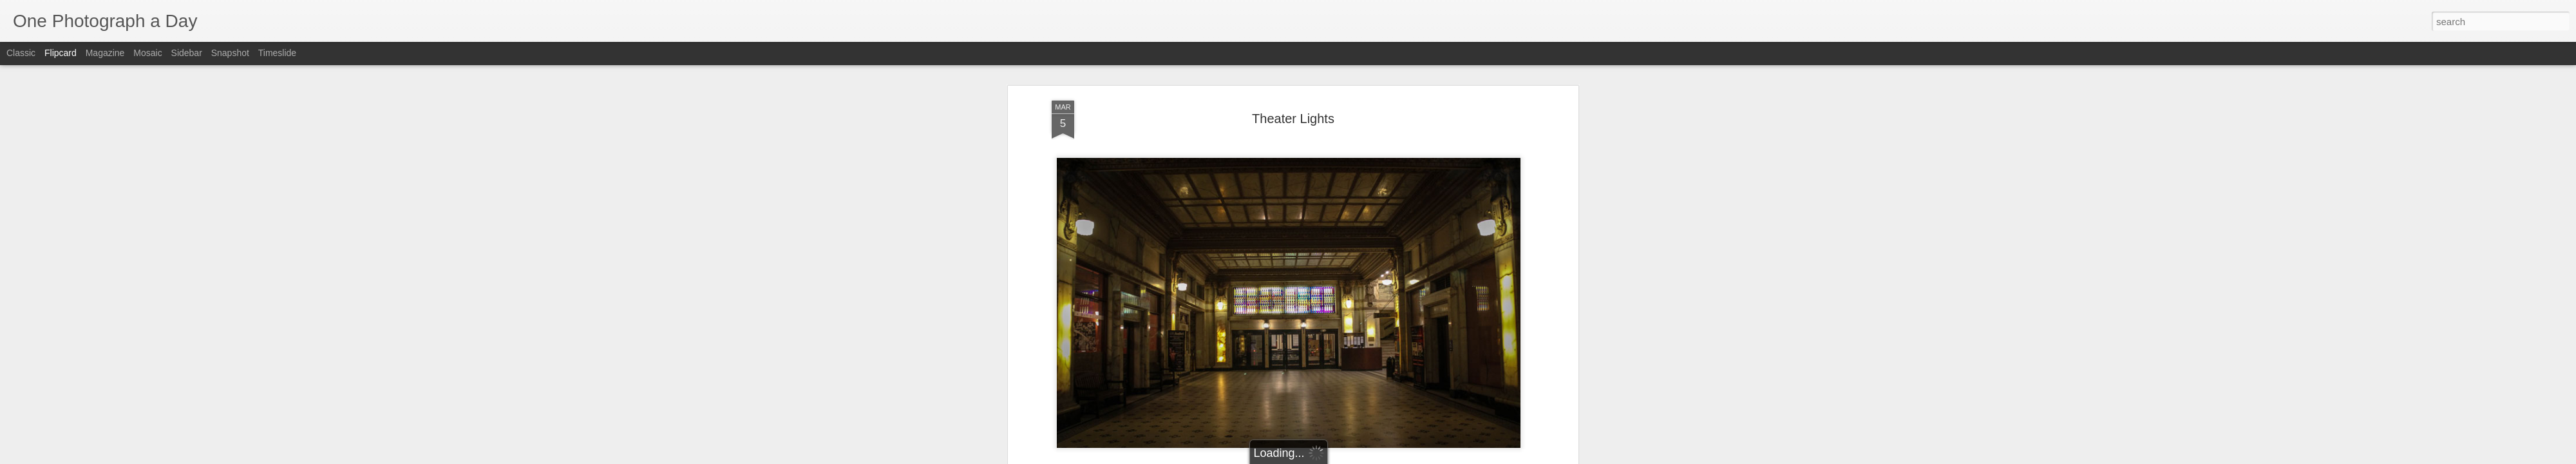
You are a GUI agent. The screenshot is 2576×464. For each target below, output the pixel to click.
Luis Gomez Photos (1091, 214)
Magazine (105, 53)
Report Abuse (1366, 457)
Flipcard (60, 53)
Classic (20, 53)
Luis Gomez (1347, 232)
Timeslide (277, 53)
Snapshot (230, 53)
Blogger (1328, 457)
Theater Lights (1374, 249)
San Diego (1319, 249)
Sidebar (186, 53)
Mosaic (147, 53)
